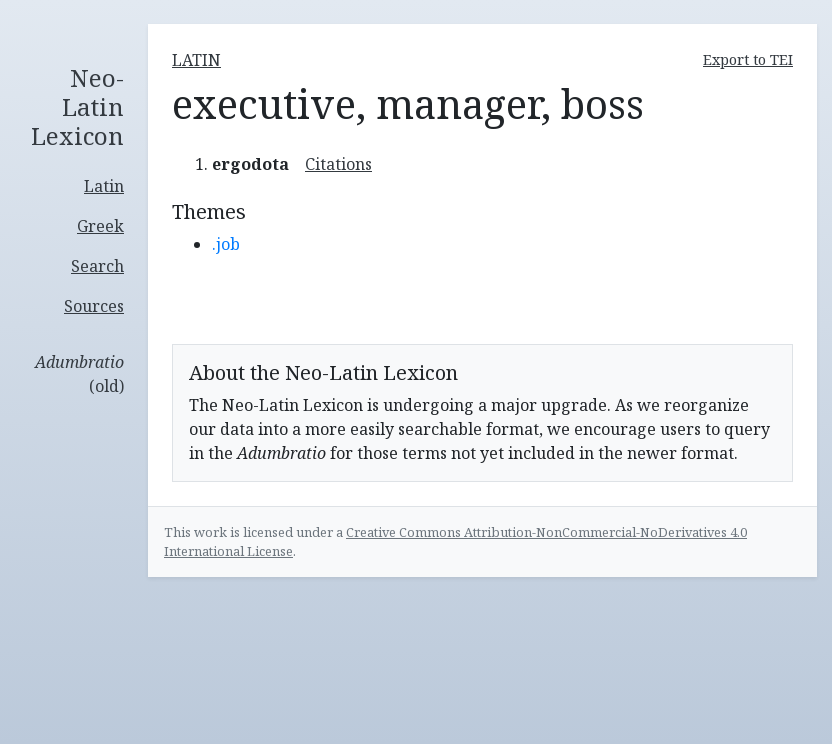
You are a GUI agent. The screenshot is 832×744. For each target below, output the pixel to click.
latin (196, 60)
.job (226, 244)
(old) (79, 374)
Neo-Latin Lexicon (77, 107)
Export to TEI (748, 59)
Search (97, 266)
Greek (100, 226)
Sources (94, 306)
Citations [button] (338, 164)
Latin (104, 186)
